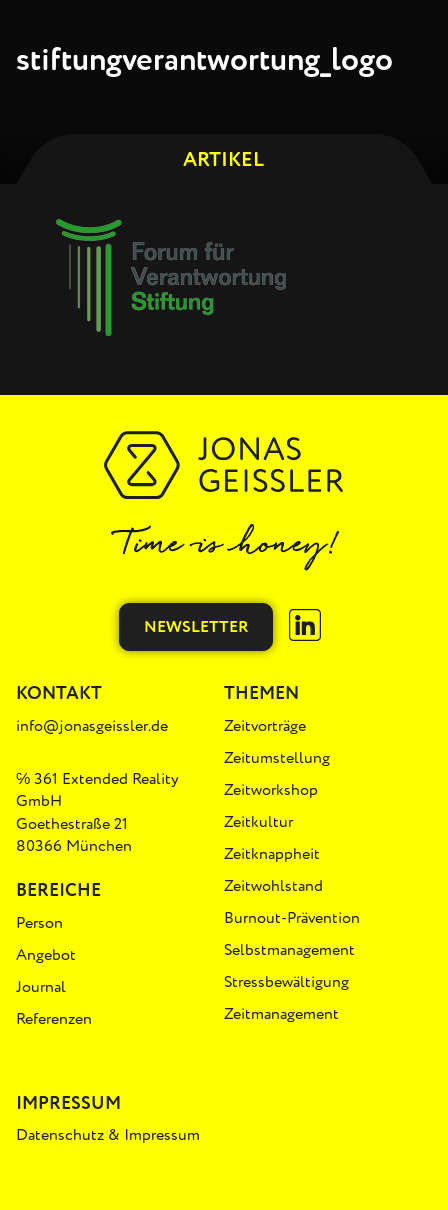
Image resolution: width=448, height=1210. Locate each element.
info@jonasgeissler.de (92, 726)
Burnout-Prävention (292, 918)
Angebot (46, 955)
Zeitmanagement (281, 1014)
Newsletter (196, 627)
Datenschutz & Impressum (108, 1135)
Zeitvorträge (265, 726)
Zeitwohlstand (273, 886)
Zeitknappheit (272, 854)
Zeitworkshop (271, 790)
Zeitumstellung (277, 758)
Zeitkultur (258, 822)
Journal (41, 987)
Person (39, 923)
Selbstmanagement (289, 950)
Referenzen (54, 1019)
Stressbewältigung (286, 982)
